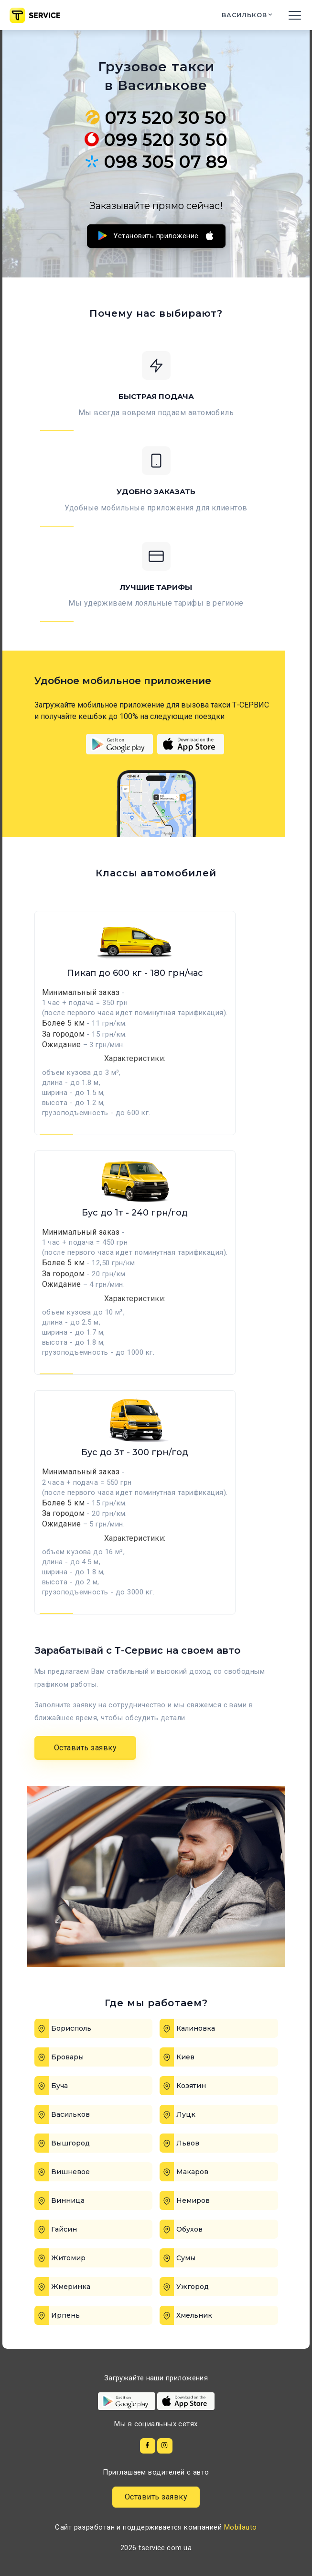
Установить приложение (156, 235)
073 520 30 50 (156, 117)
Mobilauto (240, 2527)
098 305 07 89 (156, 161)
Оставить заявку (85, 1747)
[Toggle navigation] (294, 15)
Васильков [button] (245, 15)
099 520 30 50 (156, 139)
